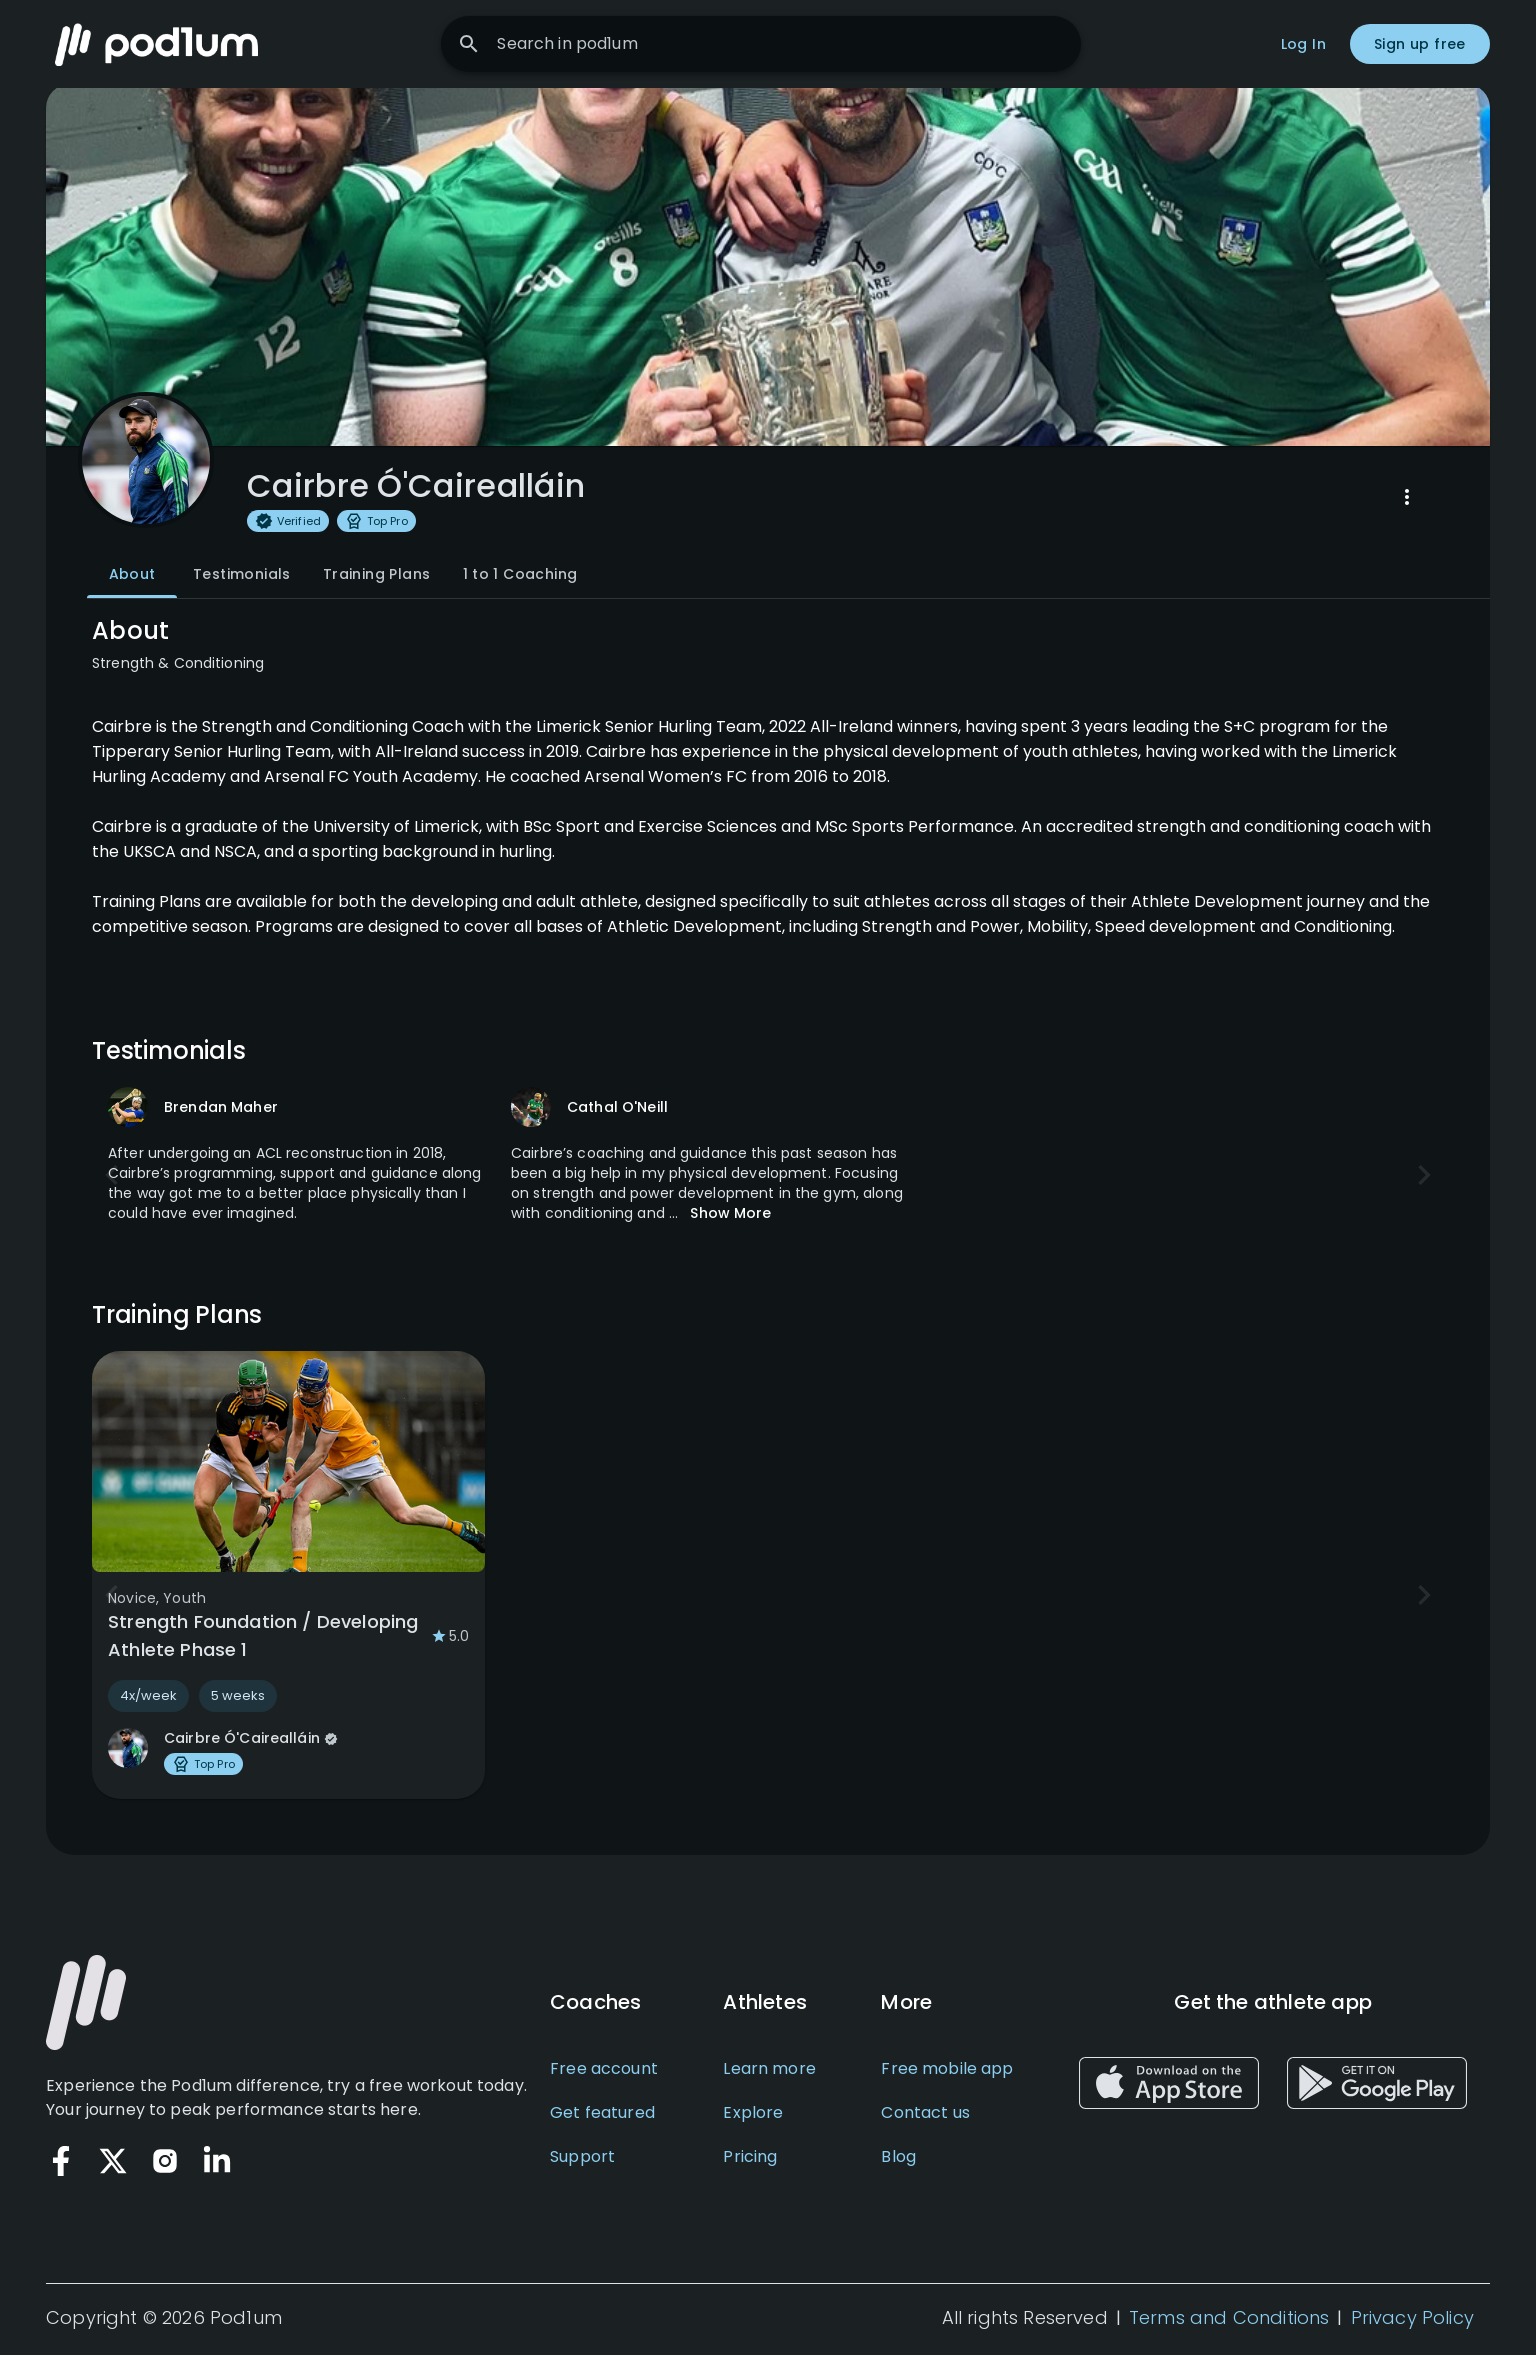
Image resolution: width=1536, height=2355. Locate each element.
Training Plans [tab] (377, 578)
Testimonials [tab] (242, 578)
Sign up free (1420, 44)
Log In (1303, 44)
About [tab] (132, 578)
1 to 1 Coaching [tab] (520, 578)
